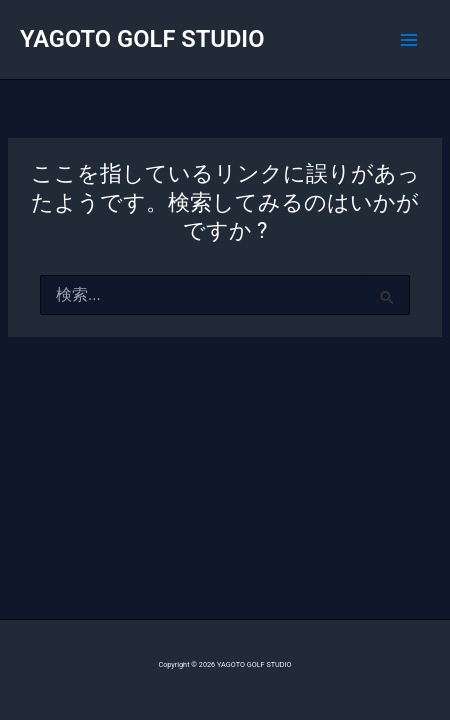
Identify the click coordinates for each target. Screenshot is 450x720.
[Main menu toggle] (409, 40)
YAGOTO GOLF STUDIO (142, 39)
